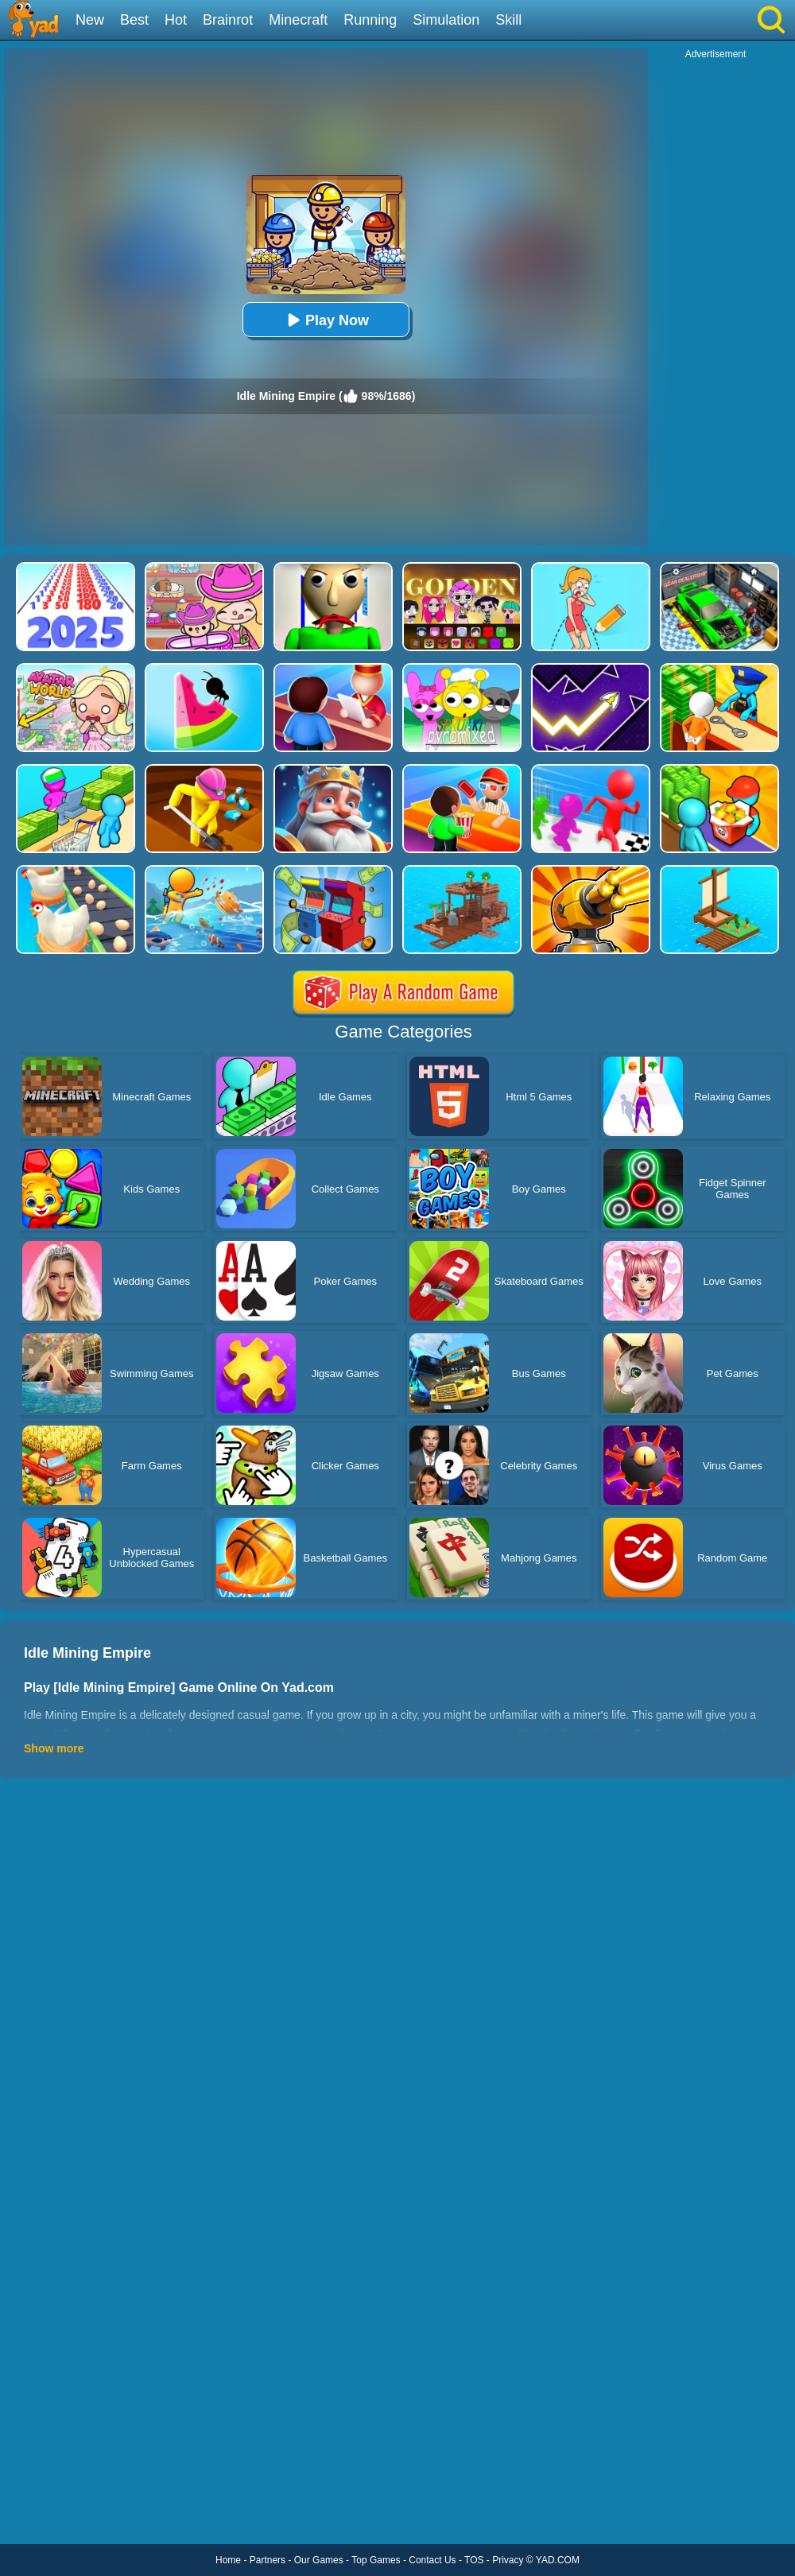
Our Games (318, 2560)
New (90, 20)
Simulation (446, 20)
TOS (473, 2560)
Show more (53, 1748)
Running (370, 20)
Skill (508, 20)
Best (134, 20)
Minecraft (298, 20)
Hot (176, 20)
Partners (267, 2560)
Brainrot (228, 20)
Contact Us (432, 2560)
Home (228, 2560)
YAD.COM (558, 2560)
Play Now (326, 320)
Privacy (507, 2560)
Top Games (375, 2560)
